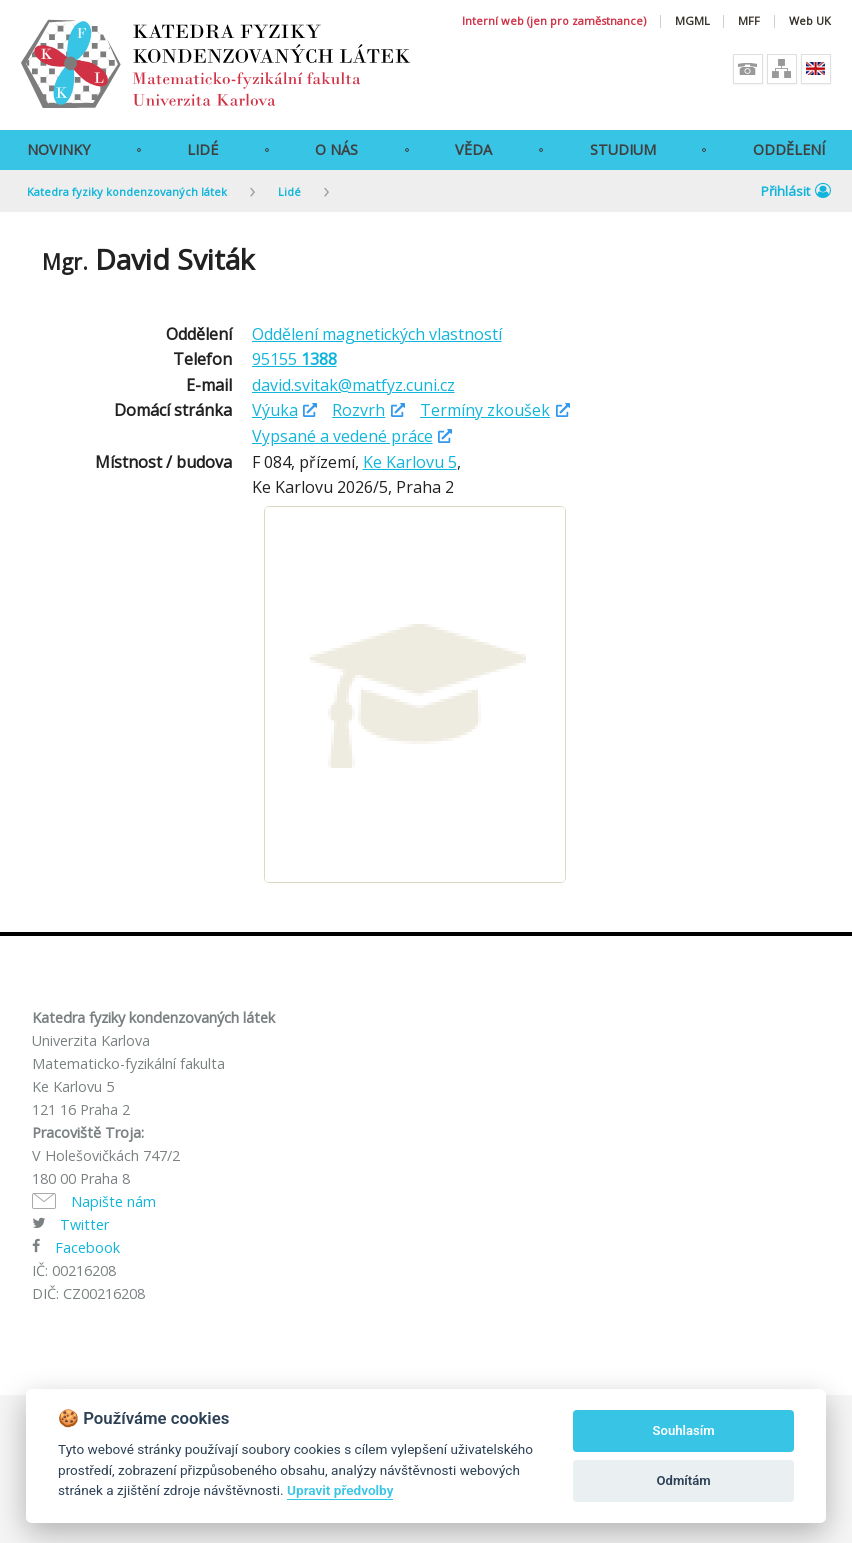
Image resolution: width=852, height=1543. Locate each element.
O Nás (336, 149)
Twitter (84, 1224)
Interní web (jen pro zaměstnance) (554, 21)
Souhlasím (684, 1430)
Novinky (58, 149)
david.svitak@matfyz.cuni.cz (353, 385)
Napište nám (113, 1201)
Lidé (202, 149)
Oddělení (789, 149)
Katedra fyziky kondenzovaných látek (127, 191)
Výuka (275, 410)
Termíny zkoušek (485, 410)
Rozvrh (358, 410)
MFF (749, 21)
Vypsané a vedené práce (342, 436)
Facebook (87, 1247)
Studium (623, 149)
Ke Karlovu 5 (410, 462)
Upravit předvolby (340, 1490)
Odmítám (684, 1480)
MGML (692, 21)
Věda (473, 149)
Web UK (810, 21)
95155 (294, 359)
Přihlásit (796, 191)
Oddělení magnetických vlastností (377, 334)
